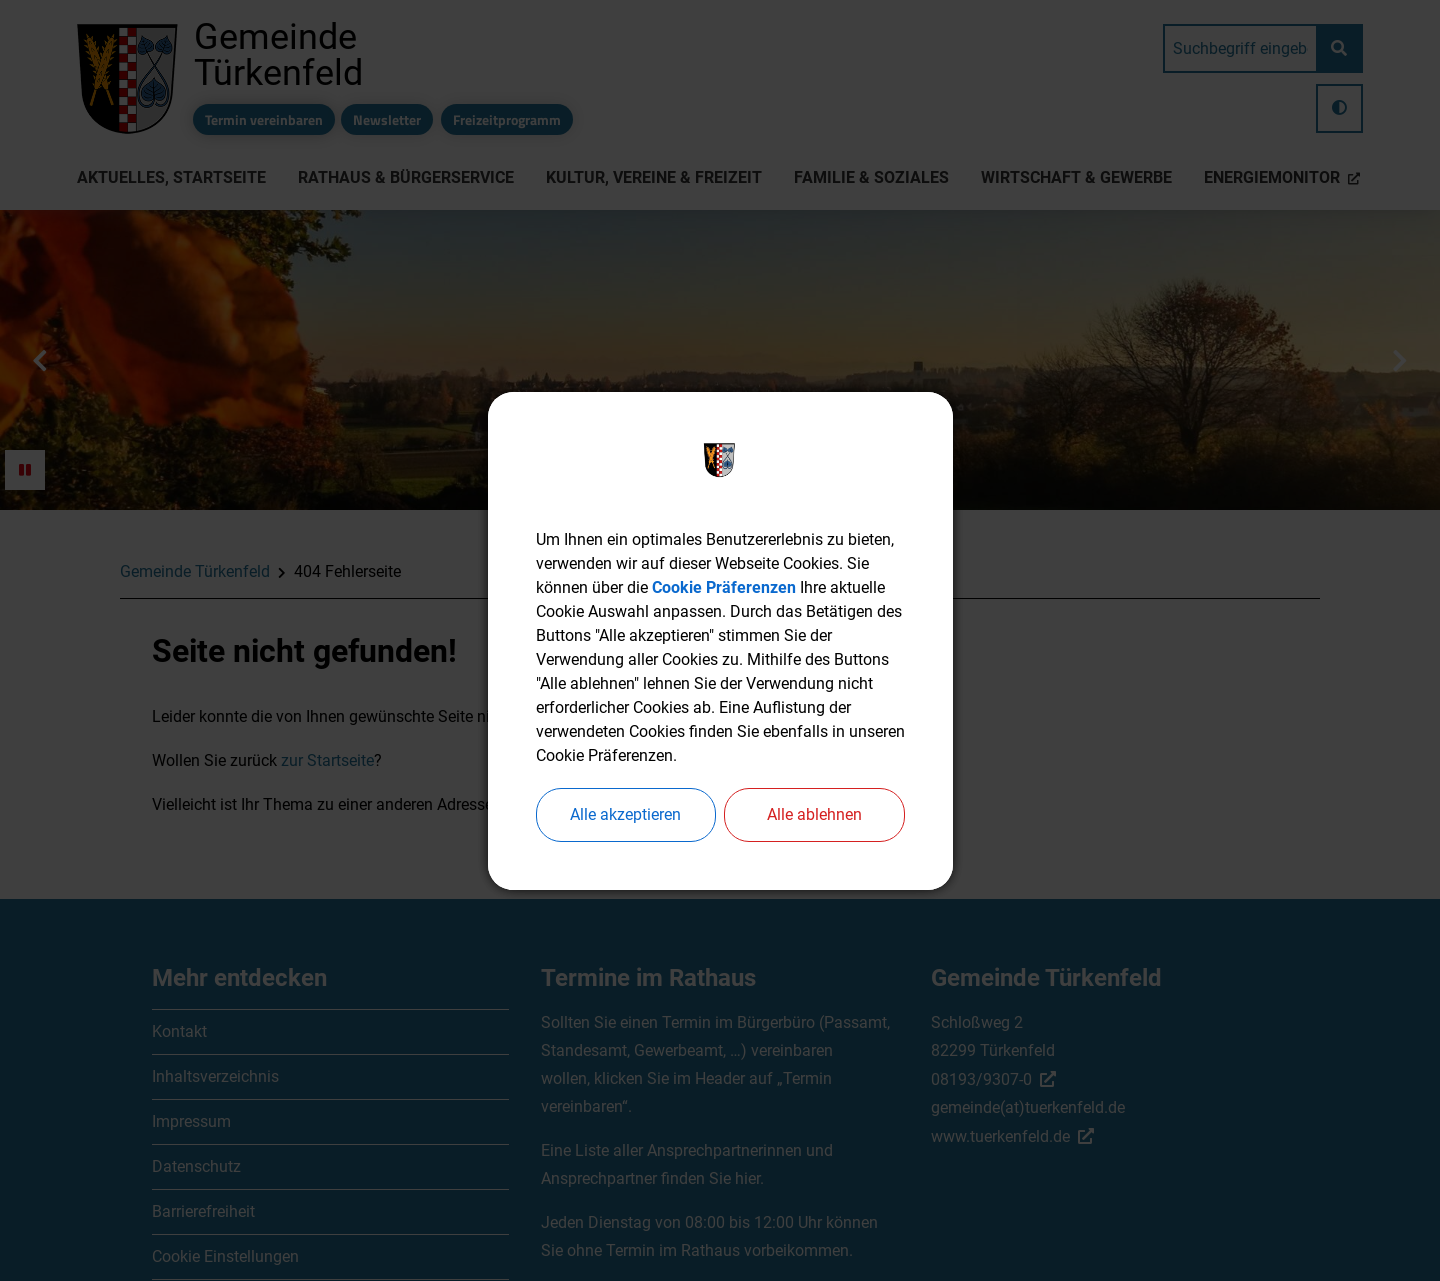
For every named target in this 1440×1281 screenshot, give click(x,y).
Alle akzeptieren (625, 814)
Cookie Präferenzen (724, 587)
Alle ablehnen (814, 814)
